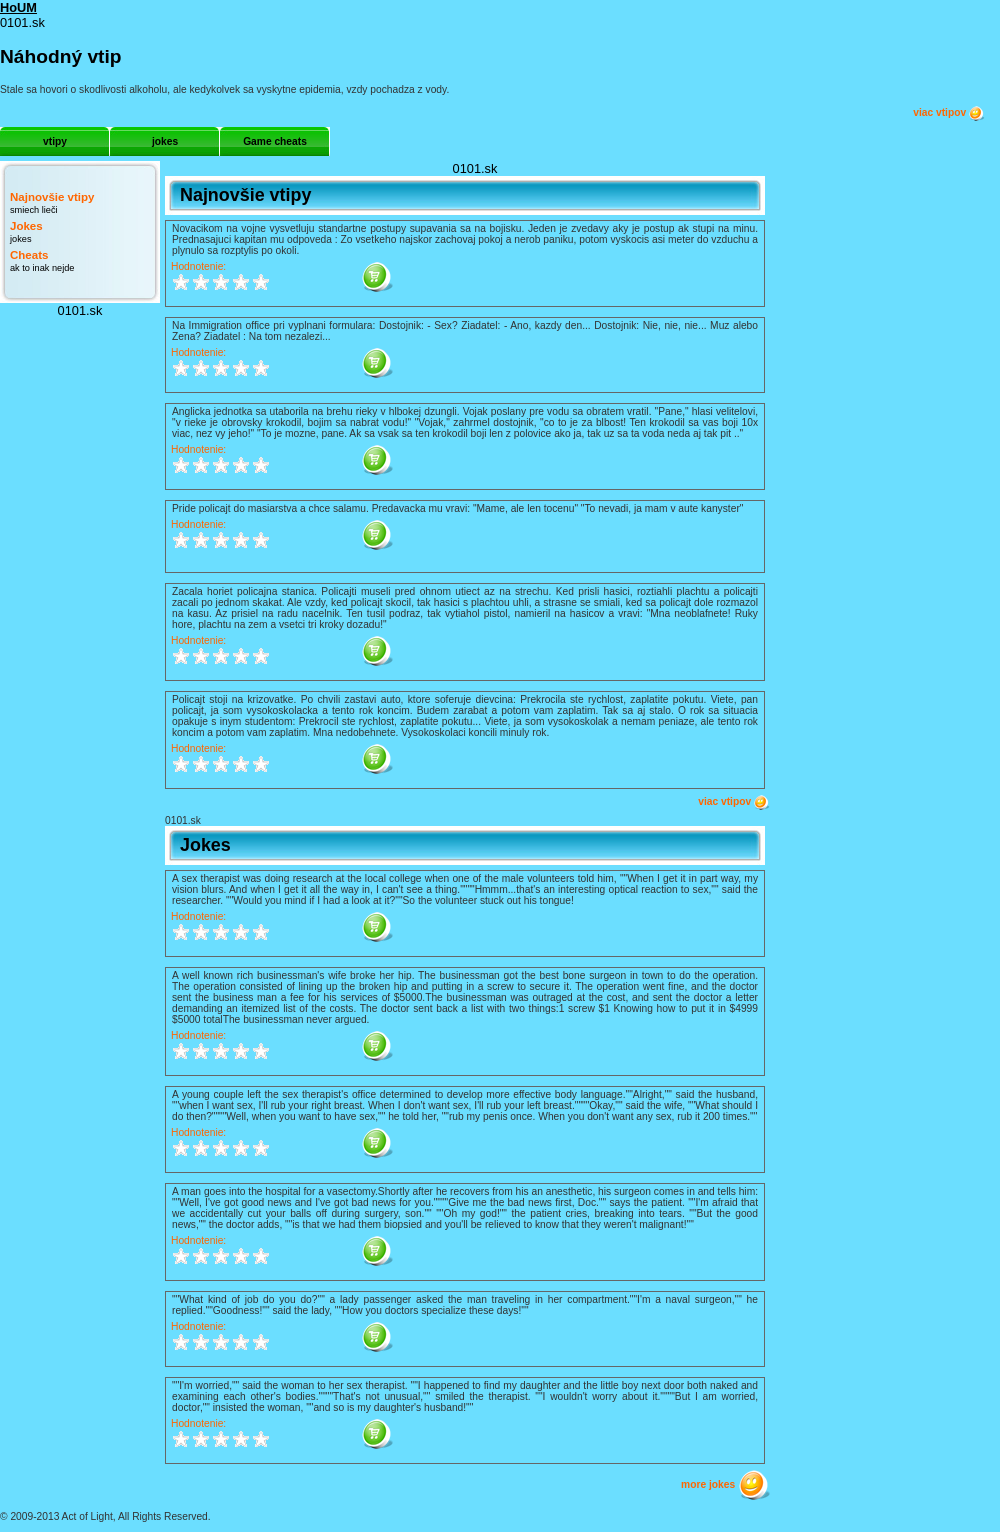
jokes (165, 141)
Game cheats (275, 141)
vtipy (55, 141)
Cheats (29, 255)
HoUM (18, 7)
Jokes (26, 226)
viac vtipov (949, 113)
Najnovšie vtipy (52, 197)
